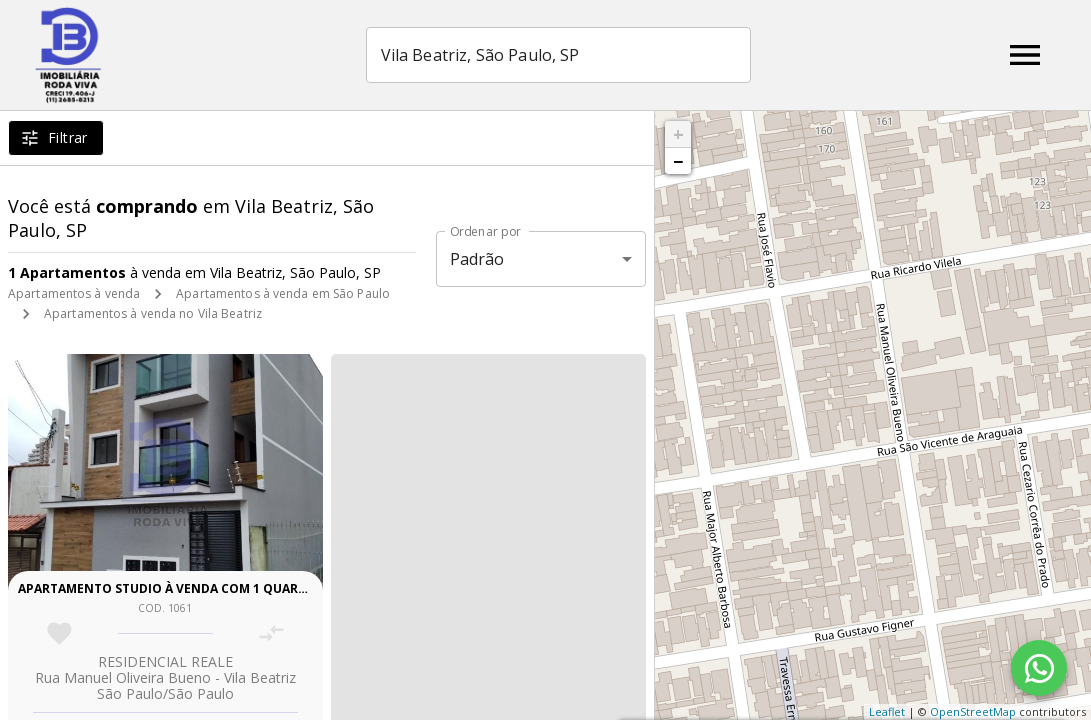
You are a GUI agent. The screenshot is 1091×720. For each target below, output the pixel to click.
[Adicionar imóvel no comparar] (271, 633)
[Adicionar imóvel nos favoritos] (59, 633)
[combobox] (558, 55)
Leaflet (887, 711)
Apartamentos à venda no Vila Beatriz (153, 313)
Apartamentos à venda (74, 293)
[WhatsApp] (1039, 668)
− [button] (678, 161)
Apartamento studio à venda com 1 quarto (167, 588)
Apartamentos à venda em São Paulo (283, 293)
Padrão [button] (477, 259)
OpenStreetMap (973, 711)
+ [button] (678, 134)
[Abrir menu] (1025, 55)
